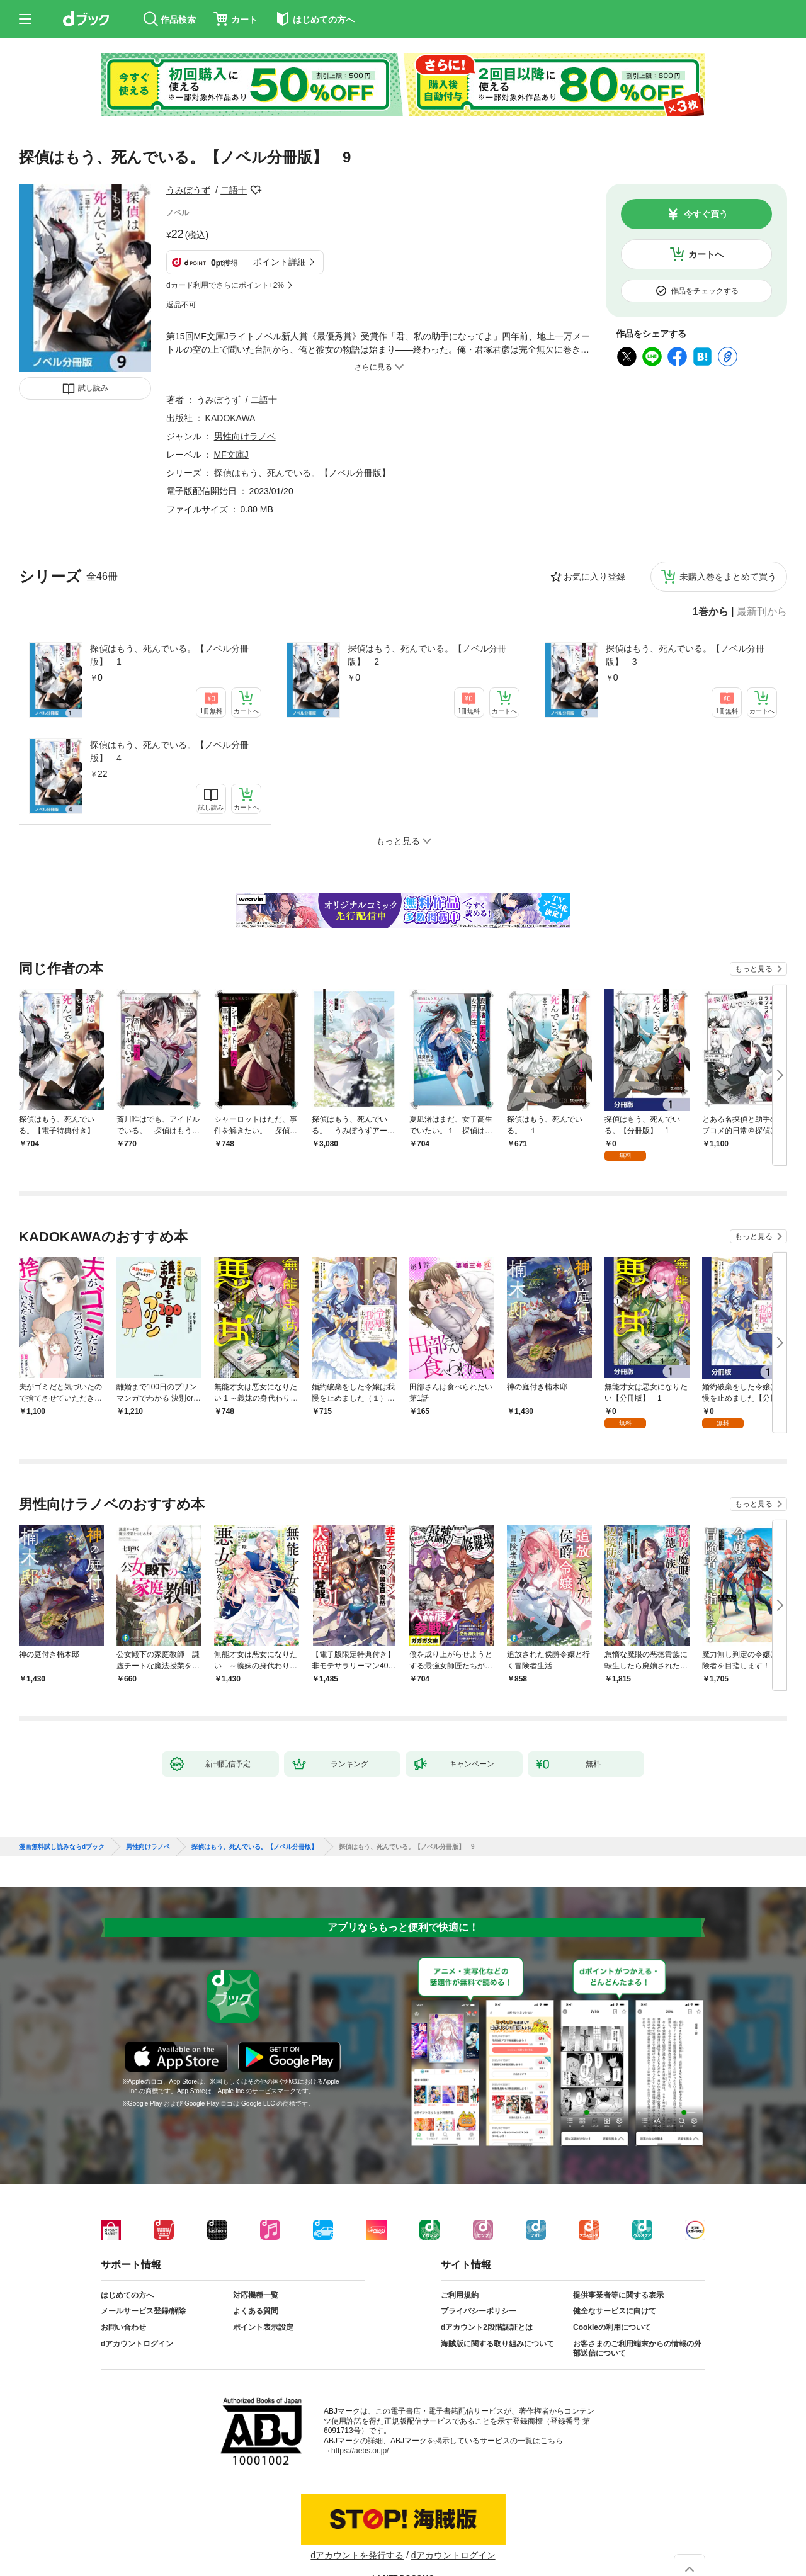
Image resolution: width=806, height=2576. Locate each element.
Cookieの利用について (612, 2327)
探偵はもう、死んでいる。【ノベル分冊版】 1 (169, 655)
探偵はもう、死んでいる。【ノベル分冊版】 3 (685, 655)
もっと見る (754, 968)
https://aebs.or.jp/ (360, 2450)
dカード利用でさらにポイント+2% (225, 285)
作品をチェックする (705, 290)
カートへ (706, 254)
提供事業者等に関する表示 (618, 2295)
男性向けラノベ (245, 436)
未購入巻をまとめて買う (727, 577)
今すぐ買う (706, 214)
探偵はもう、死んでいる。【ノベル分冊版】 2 (427, 655)
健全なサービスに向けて (614, 2311)
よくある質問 (255, 2311)
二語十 (233, 190)
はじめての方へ (127, 2295)
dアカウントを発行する (357, 2555)
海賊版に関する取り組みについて (497, 2343)
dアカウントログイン (137, 2343)
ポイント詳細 (279, 262)
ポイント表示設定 (263, 2327)
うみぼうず (188, 190)
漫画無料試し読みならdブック (62, 1847)
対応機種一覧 (255, 2295)
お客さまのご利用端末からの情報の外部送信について (637, 2348)
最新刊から (762, 612)
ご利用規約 (460, 2295)
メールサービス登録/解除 (143, 2311)
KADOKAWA (230, 418)
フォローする (255, 190)
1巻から (711, 612)
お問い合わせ (123, 2327)
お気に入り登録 (594, 577)
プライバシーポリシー (478, 2311)
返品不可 (181, 304)
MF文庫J (231, 454)
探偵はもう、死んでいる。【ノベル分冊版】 (302, 473)
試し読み (93, 387)
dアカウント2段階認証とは (487, 2327)
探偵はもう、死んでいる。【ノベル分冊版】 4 (169, 751)
